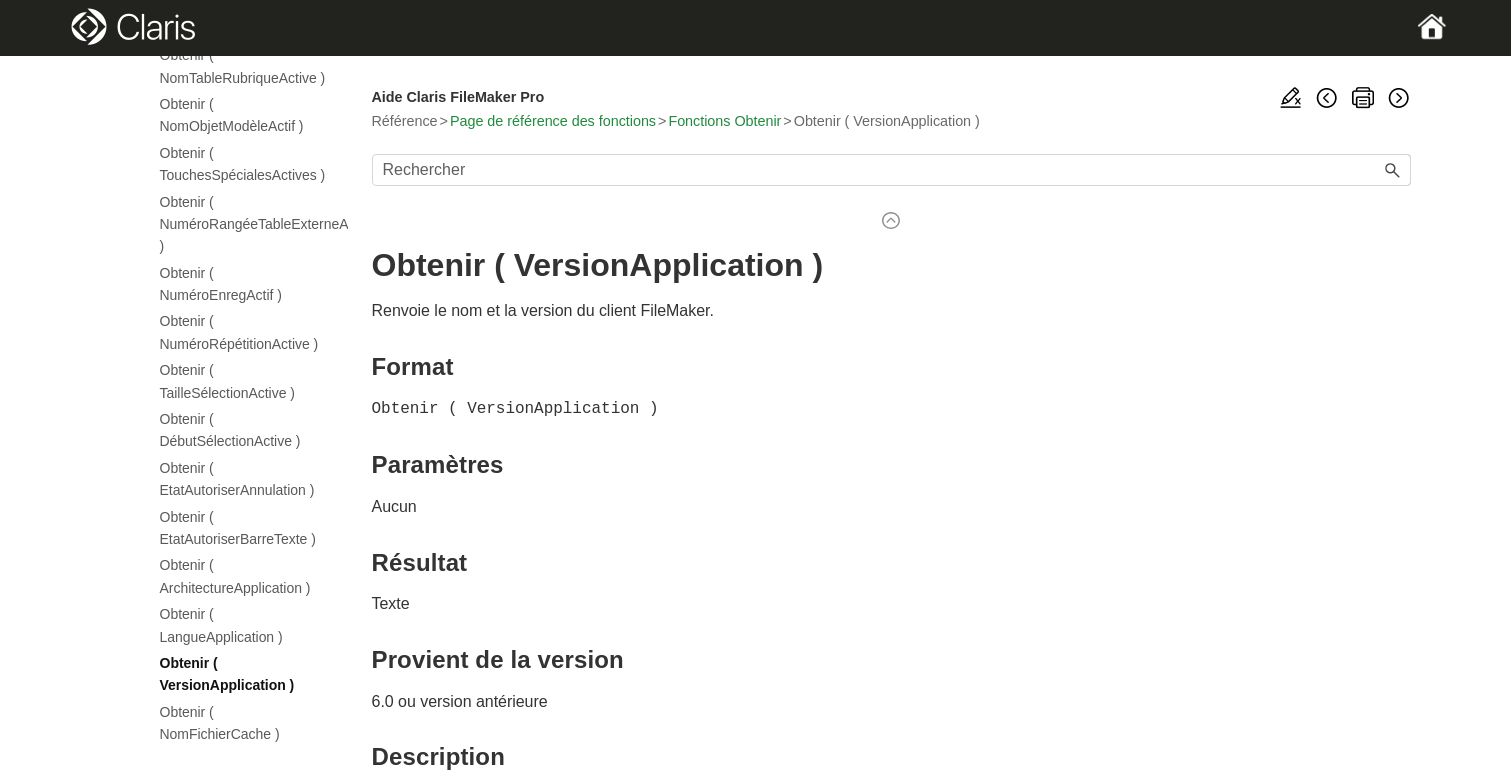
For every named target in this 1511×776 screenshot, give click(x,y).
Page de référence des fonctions (553, 121)
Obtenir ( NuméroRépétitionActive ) (239, 332)
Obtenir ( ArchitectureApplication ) (235, 576)
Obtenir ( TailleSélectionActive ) (227, 381)
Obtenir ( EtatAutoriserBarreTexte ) (238, 528)
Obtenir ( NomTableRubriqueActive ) (243, 66)
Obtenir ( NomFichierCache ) (220, 723)
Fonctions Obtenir (724, 121)
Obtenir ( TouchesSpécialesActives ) (243, 164)
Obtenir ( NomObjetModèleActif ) (232, 115)
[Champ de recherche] (892, 170)
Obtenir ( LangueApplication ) (221, 625)
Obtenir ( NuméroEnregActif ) (221, 284)
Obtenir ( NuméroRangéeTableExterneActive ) (244, 224)
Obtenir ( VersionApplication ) (227, 674)
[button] (1393, 170)
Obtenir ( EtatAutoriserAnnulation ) (237, 479)
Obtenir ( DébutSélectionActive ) (230, 430)
